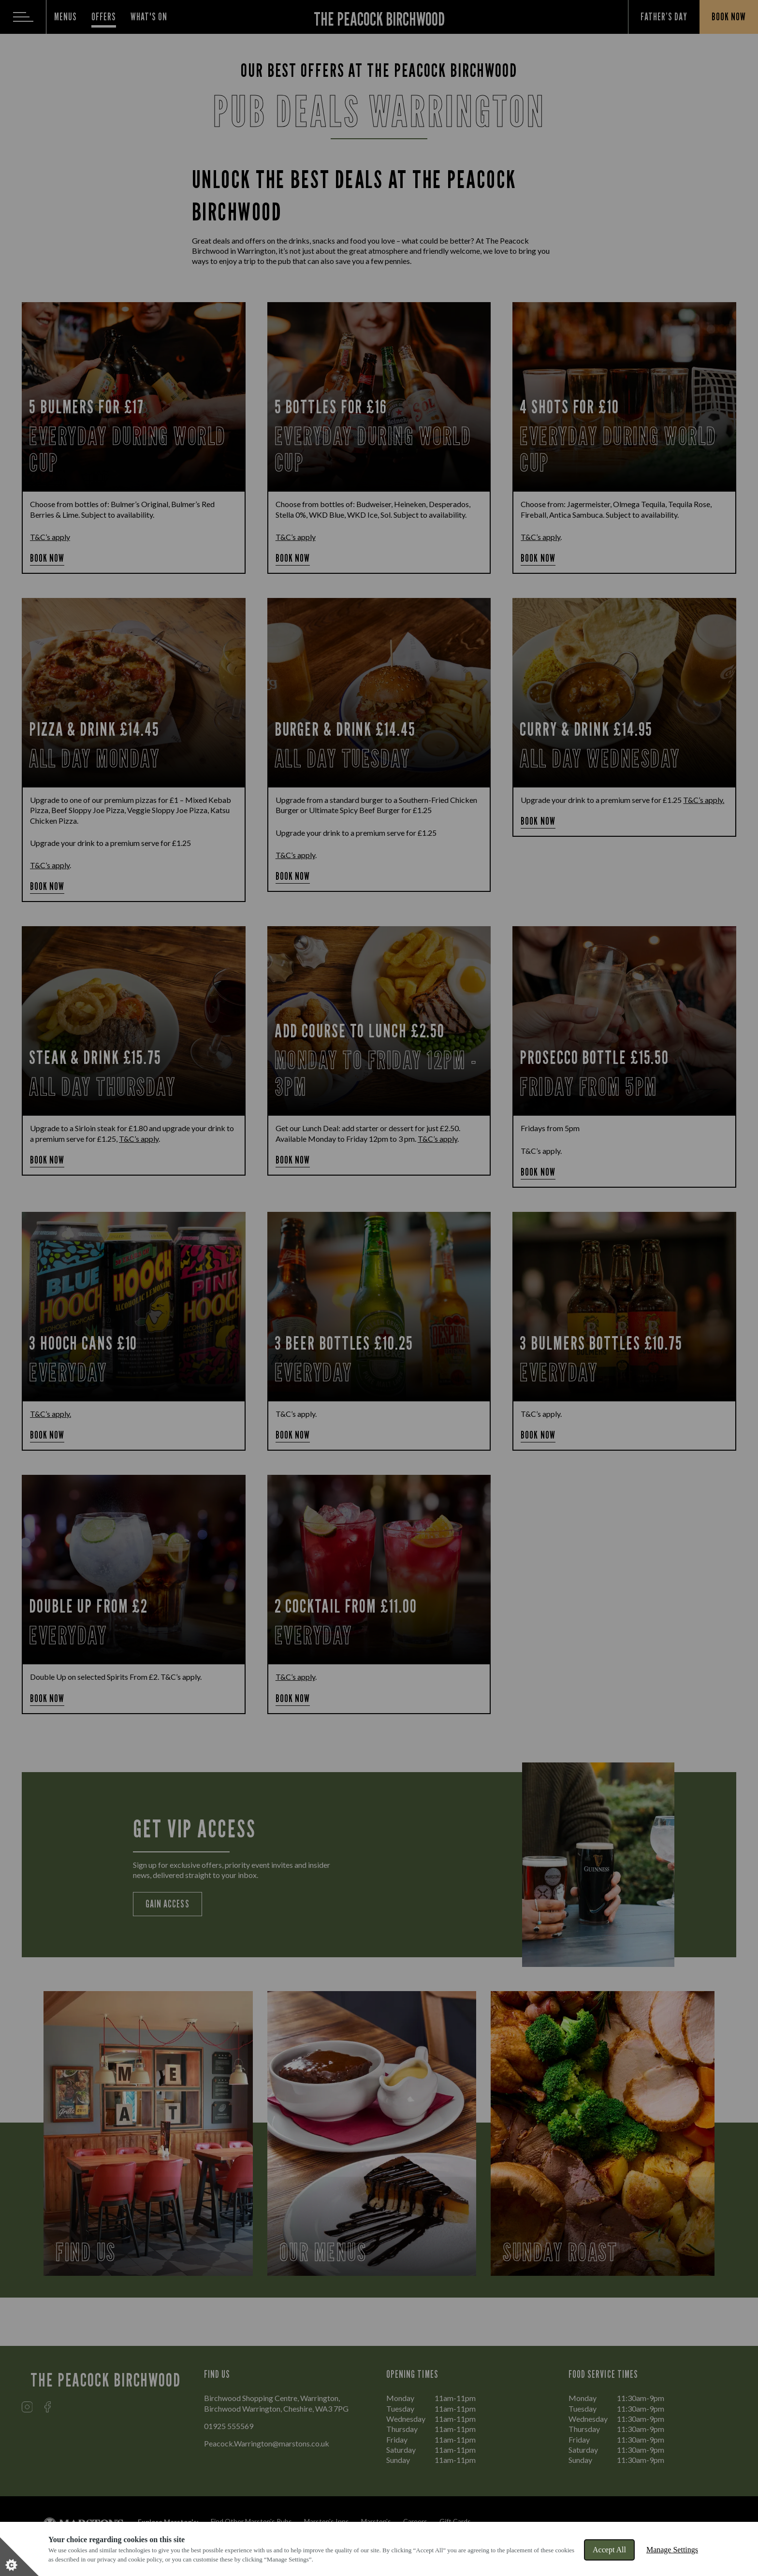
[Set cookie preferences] (19, 2556)
